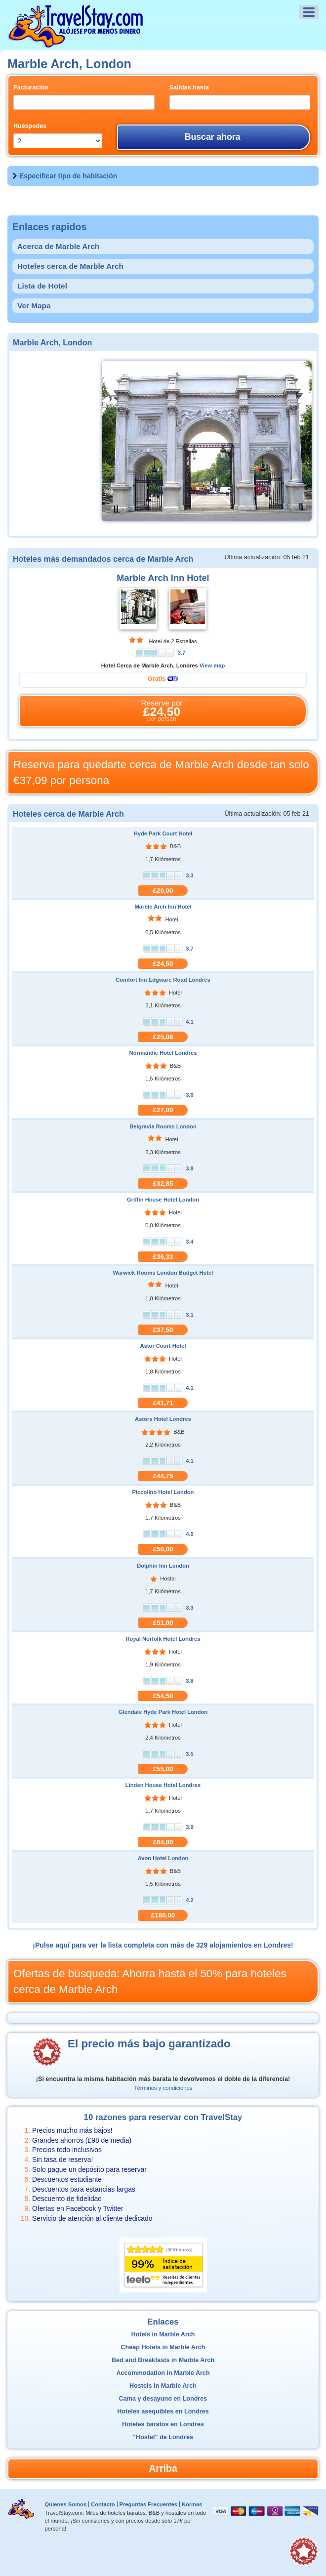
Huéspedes (29, 126)
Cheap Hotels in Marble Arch (163, 2347)
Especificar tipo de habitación (68, 176)
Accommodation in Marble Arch (162, 2372)
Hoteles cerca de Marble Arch (70, 266)
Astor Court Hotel (163, 1346)
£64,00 (163, 1842)
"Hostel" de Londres (163, 2437)
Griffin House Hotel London (163, 1200)
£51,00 (163, 1622)
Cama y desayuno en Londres (163, 2398)
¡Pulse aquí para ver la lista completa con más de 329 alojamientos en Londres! (163, 1945)
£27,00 (163, 1110)
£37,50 (163, 1329)
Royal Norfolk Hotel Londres (162, 1639)
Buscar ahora (213, 137)
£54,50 (163, 1696)
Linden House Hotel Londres (163, 1785)
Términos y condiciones (163, 2088)
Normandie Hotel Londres (163, 1053)
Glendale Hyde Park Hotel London (163, 1712)
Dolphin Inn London (163, 1566)
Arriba (163, 2468)
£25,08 (163, 1036)
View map (212, 665)
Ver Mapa (34, 305)
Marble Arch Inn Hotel (163, 578)
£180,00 (163, 1915)
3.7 (182, 653)
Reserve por (161, 711)
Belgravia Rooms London (163, 1126)
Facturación (30, 87)
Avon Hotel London (163, 1858)
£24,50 (163, 963)
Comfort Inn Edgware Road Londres (163, 980)
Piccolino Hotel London (163, 1492)
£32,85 (163, 1183)
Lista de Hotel (42, 286)
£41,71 (163, 1403)
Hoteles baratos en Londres (163, 2424)
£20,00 (163, 890)
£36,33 (163, 1256)
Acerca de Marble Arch (58, 246)
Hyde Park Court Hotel (163, 833)
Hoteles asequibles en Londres (162, 2411)
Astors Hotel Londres (163, 1419)
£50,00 (163, 1549)
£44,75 (163, 1476)
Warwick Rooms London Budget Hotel (163, 1273)
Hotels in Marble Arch (163, 2334)
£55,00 (163, 1769)
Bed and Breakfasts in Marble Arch (163, 2360)
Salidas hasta (189, 87)
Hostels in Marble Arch (163, 2385)
